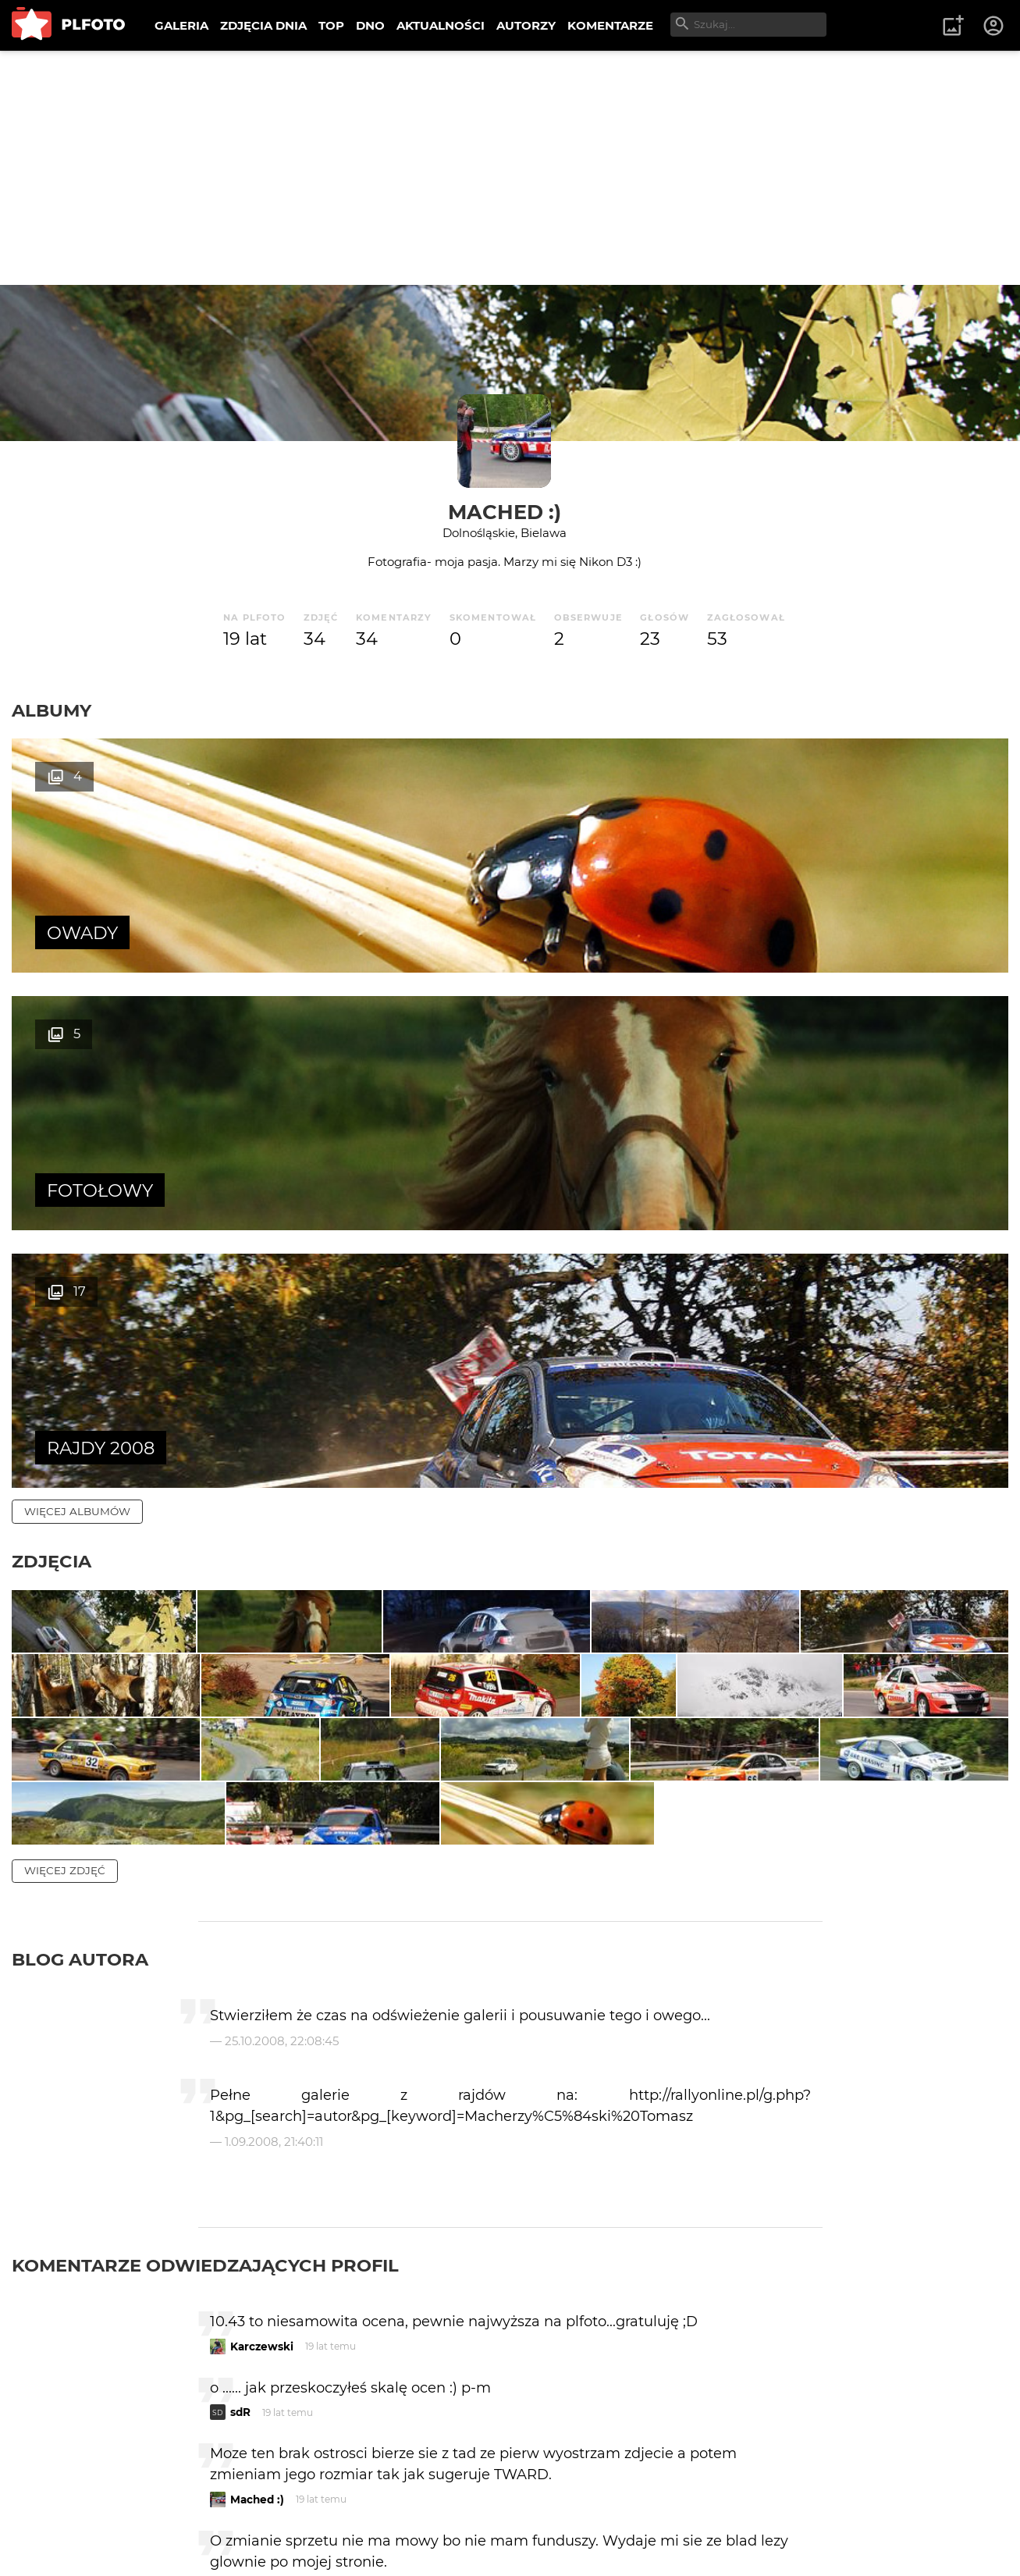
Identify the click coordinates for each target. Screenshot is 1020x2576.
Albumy (51, 710)
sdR (240, 2115)
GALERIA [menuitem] (181, 25)
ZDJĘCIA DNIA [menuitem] (263, 25)
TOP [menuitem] (331, 25)
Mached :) (504, 512)
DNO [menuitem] (370, 25)
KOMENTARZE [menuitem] (610, 25)
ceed (244, 2398)
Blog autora (80, 1663)
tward (246, 2506)
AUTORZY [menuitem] (526, 25)
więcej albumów (77, 996)
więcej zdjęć (64, 1573)
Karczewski (261, 2050)
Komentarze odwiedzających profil (205, 1969)
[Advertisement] (510, 168)
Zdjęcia (51, 1046)
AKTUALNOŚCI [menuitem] (440, 25)
